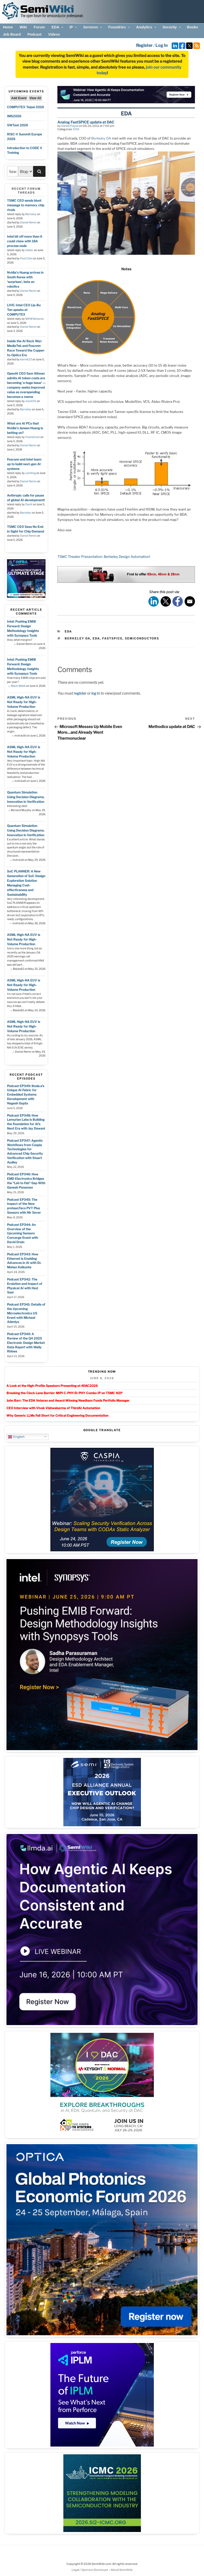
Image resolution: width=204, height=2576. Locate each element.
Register (144, 45)
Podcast (34, 34)
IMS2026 (14, 116)
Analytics (146, 27)
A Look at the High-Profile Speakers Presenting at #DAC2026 (52, 1386)
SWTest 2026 (17, 125)
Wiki (23, 27)
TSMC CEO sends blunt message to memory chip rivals (25, 205)
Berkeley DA (101, 138)
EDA (57, 27)
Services (93, 27)
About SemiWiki (122, 2570)
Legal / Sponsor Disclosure (90, 2570)
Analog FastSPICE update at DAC (85, 122)
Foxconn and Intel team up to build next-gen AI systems (24, 464)
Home (8, 27)
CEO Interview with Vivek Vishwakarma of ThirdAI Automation (53, 1408)
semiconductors (142, 638)
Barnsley (30, 214)
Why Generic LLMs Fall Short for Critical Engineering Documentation (57, 1415)
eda (96, 638)
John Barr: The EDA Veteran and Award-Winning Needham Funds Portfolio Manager (68, 1400)
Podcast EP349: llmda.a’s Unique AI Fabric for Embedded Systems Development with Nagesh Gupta (25, 1094)
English (16, 1437)
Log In (161, 45)
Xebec (29, 250)
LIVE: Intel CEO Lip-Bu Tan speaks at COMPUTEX (24, 309)
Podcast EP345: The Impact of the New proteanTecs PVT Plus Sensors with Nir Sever (24, 1206)
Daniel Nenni (28, 222)
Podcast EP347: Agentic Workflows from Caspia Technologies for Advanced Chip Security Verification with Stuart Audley (25, 1151)
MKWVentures (34, 319)
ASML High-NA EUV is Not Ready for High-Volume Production (23, 702)
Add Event (18, 98)
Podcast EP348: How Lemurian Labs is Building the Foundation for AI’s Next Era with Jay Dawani (26, 1122)
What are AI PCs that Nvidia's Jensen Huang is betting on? (25, 428)
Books (192, 27)
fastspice (112, 638)
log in (95, 693)
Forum (39, 27)
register (80, 693)
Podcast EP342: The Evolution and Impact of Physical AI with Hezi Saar (24, 1285)
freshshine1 (32, 437)
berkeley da (77, 638)
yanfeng (30, 473)
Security (172, 27)
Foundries (119, 27)
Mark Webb (18, 686)
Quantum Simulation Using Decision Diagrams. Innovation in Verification (25, 797)
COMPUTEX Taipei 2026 (25, 107)
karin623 (26, 359)
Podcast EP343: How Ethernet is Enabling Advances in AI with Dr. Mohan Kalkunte (24, 1260)
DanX (28, 504)
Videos (54, 34)
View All (35, 98)
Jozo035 (30, 401)
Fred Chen (26, 258)
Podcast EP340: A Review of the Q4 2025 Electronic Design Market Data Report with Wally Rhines (26, 1342)
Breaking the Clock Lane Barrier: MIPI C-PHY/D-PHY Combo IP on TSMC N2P (64, 1393)
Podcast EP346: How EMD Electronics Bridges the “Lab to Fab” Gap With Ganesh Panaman (26, 1180)
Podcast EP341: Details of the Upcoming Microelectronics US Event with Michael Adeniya (26, 1313)
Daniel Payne (69, 126)
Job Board (12, 34)
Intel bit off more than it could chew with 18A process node (24, 241)
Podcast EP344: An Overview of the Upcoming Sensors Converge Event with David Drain (22, 1233)
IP (74, 27)
